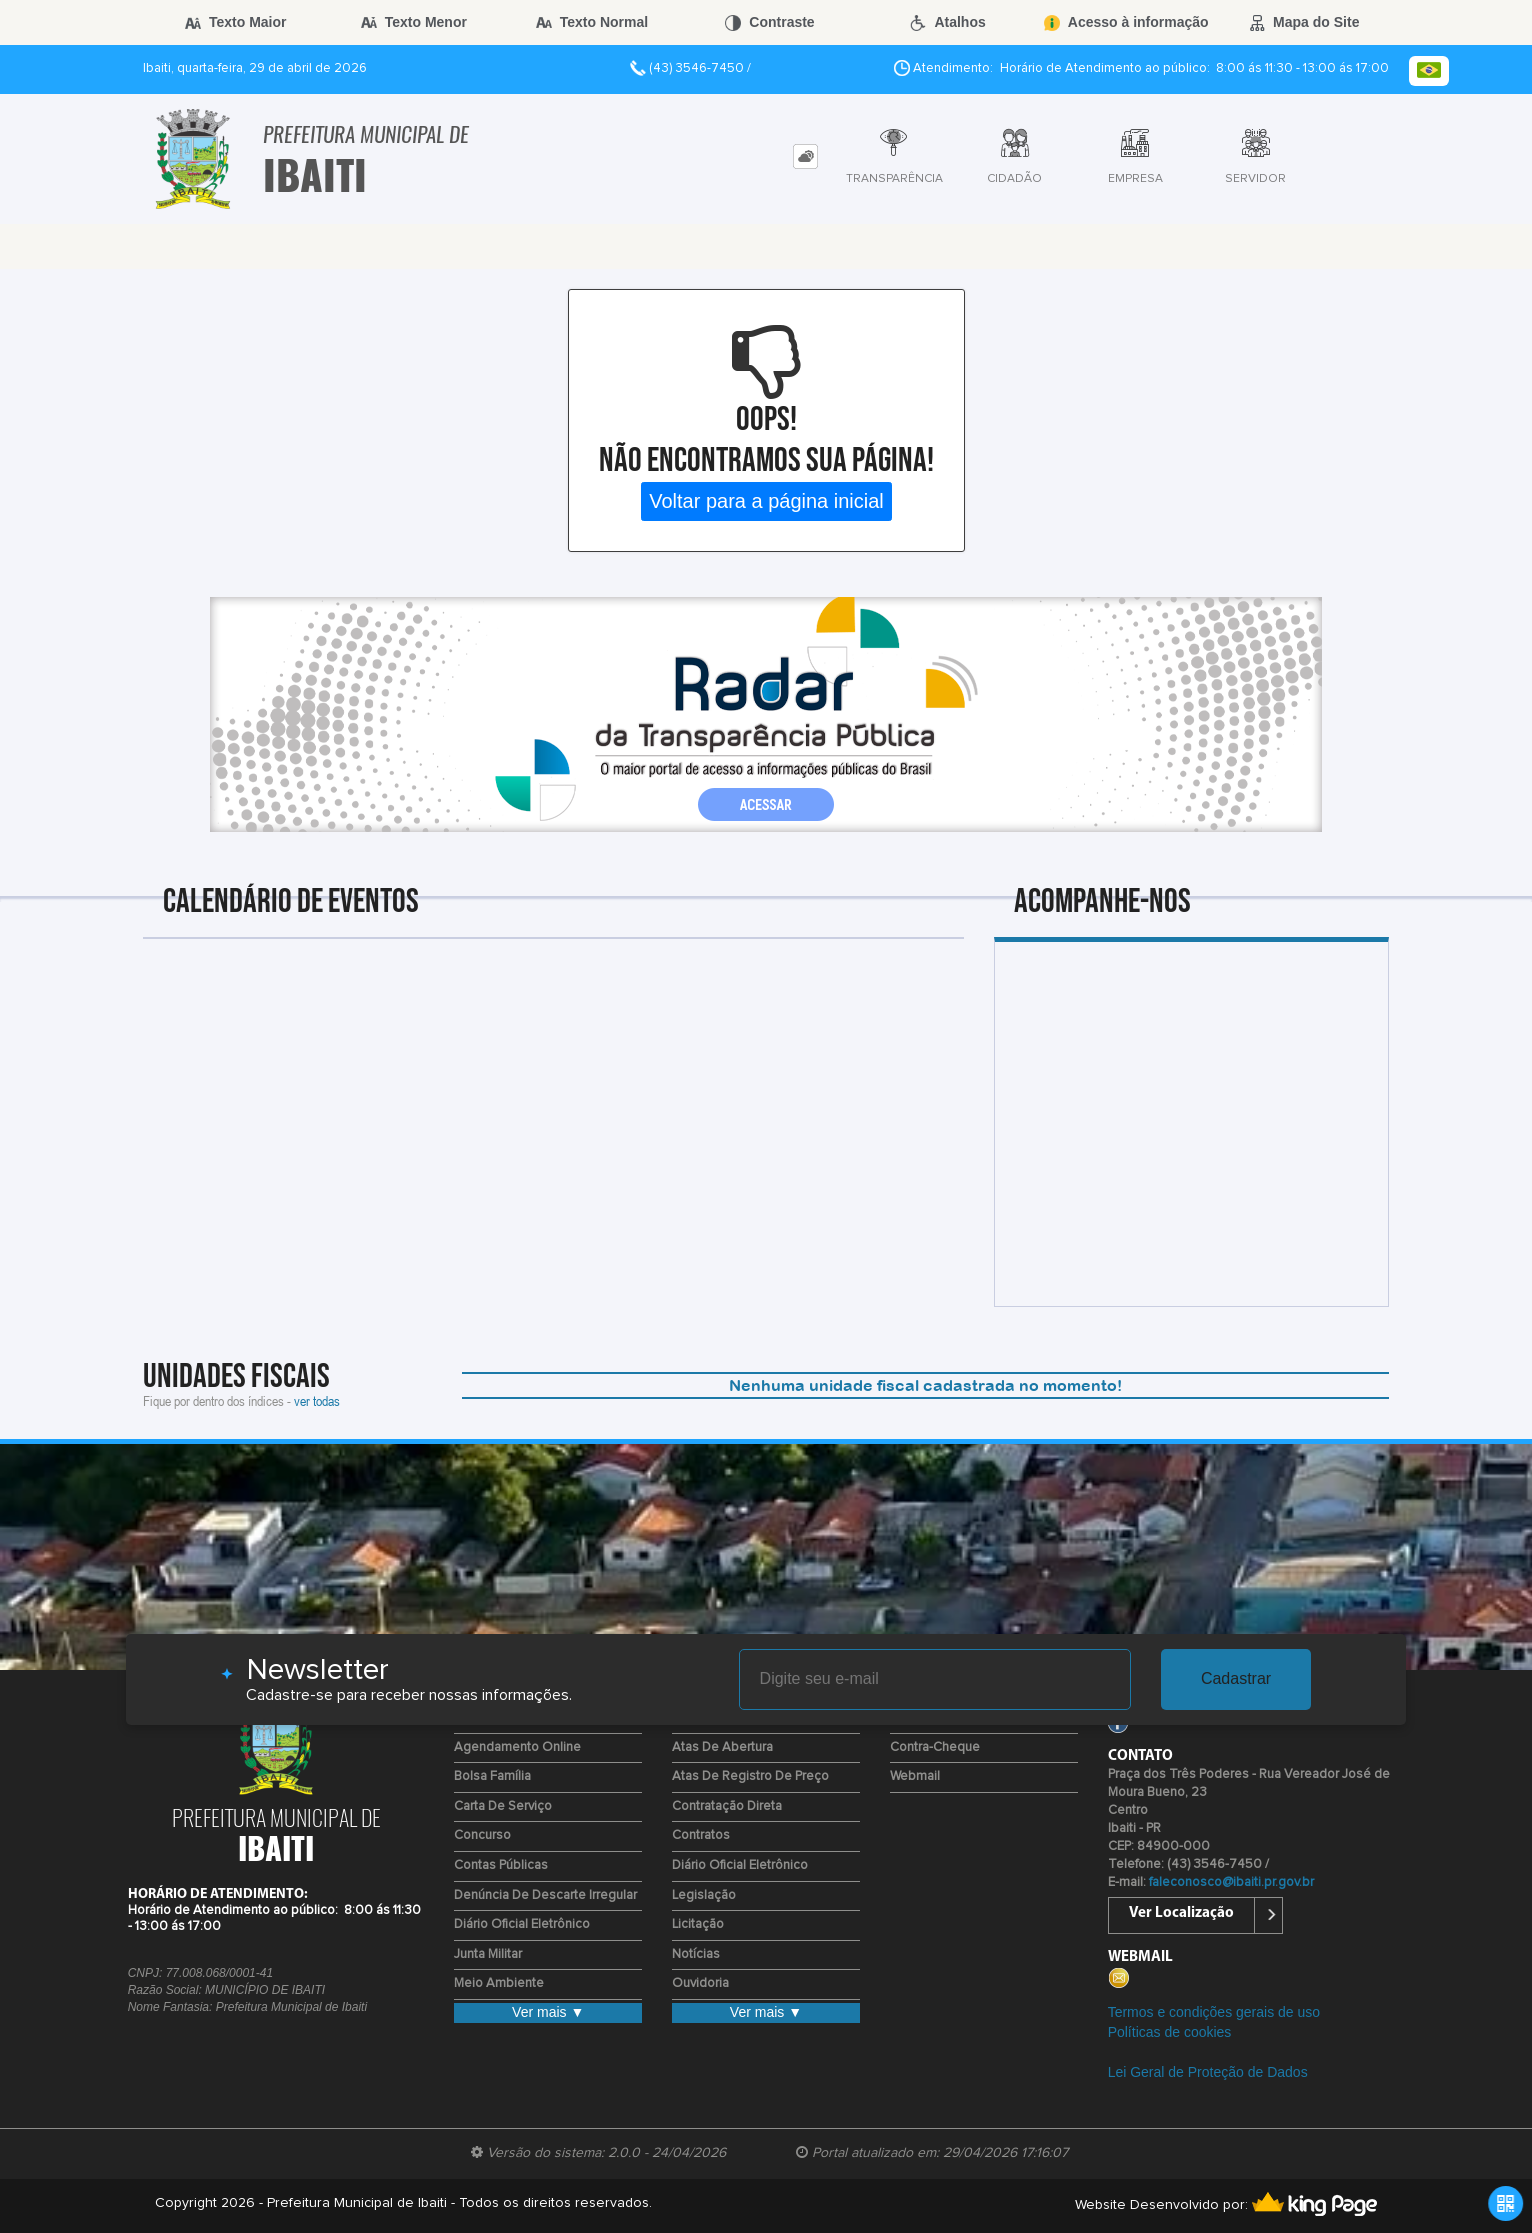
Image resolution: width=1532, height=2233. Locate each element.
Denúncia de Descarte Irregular (545, 1895)
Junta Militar (488, 1954)
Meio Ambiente (499, 1983)
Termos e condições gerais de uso (1214, 2012)
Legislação (704, 1895)
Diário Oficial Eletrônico (522, 1924)
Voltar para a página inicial (766, 501)
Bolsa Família (492, 1776)
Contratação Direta (727, 1806)
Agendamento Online (517, 1747)
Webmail (915, 1776)
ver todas (317, 1400)
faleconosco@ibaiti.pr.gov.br (1231, 1882)
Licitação (698, 1924)
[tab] (805, 156)
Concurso (482, 1835)
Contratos (701, 1835)
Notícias (696, 1954)
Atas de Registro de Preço (750, 1776)
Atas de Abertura (722, 1747)
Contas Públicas (501, 1865)
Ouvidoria (700, 1983)
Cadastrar (1236, 1678)
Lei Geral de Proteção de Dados (1208, 2072)
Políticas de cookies (1170, 2032)
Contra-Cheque (935, 1747)
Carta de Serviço (503, 1806)
